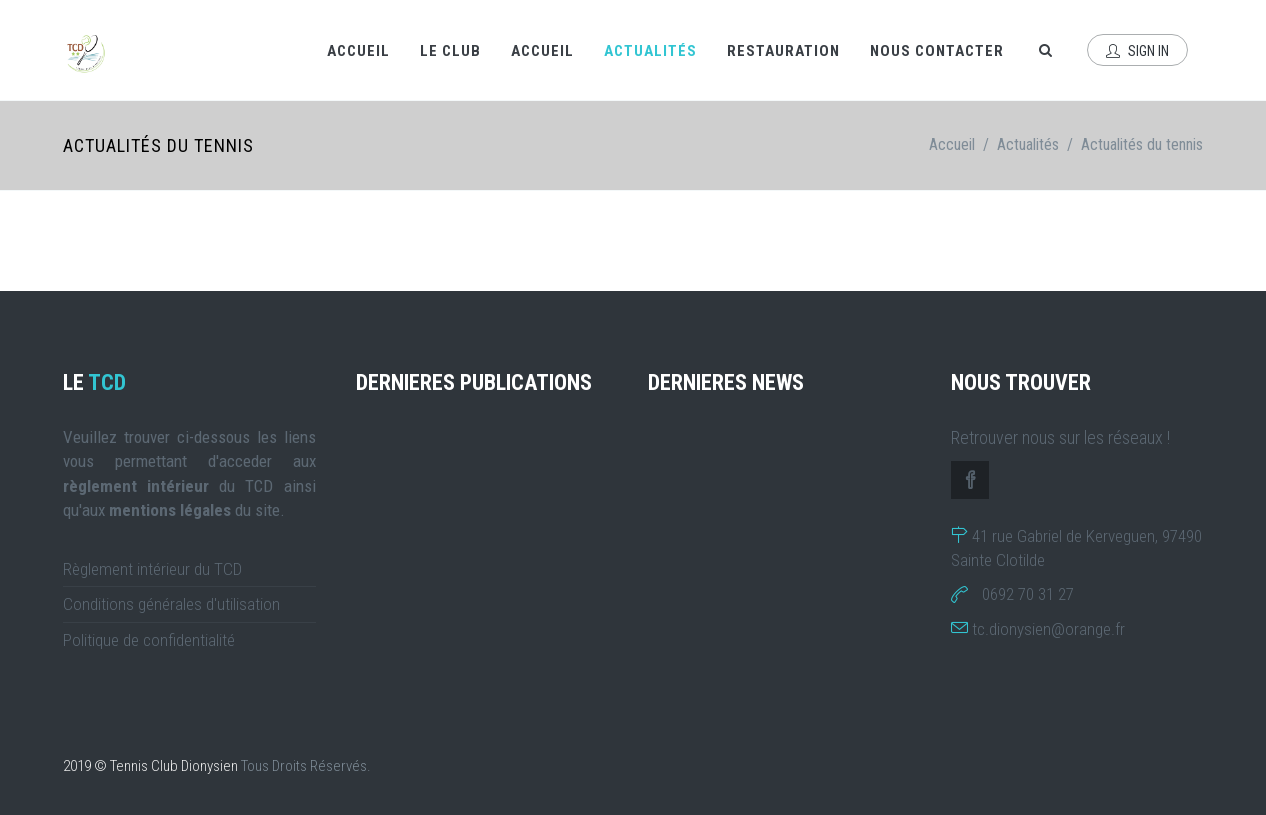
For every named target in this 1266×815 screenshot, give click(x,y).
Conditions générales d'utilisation (171, 604)
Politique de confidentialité (149, 640)
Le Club (450, 51)
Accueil (358, 51)
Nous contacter (937, 51)
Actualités (650, 51)
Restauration (783, 51)
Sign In (1137, 51)
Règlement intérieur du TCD (152, 569)
